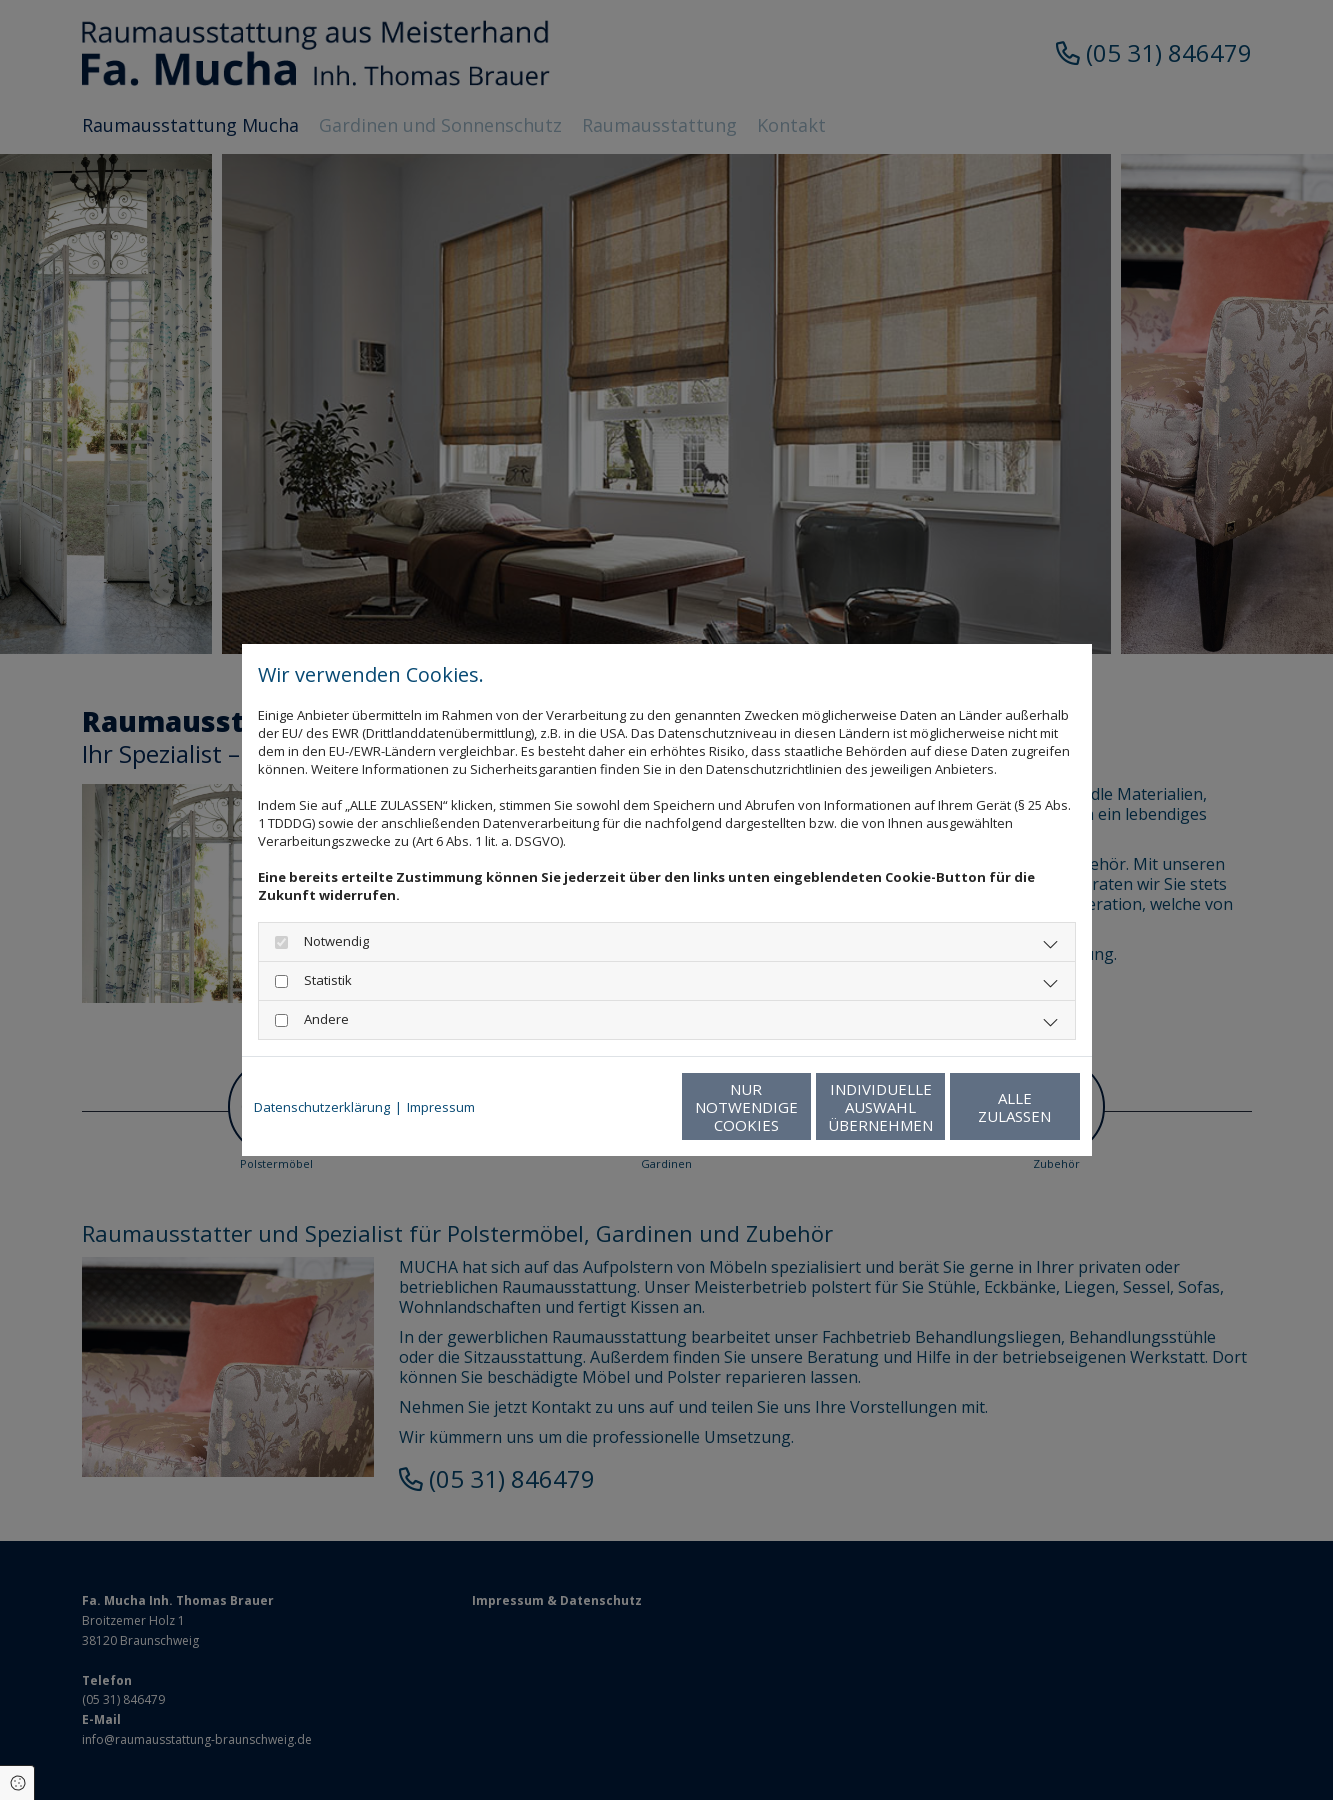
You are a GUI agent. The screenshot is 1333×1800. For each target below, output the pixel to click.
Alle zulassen (987, 1107)
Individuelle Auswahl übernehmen (797, 1107)
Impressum (441, 1107)
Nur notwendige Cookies (607, 1107)
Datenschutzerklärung (322, 1107)
